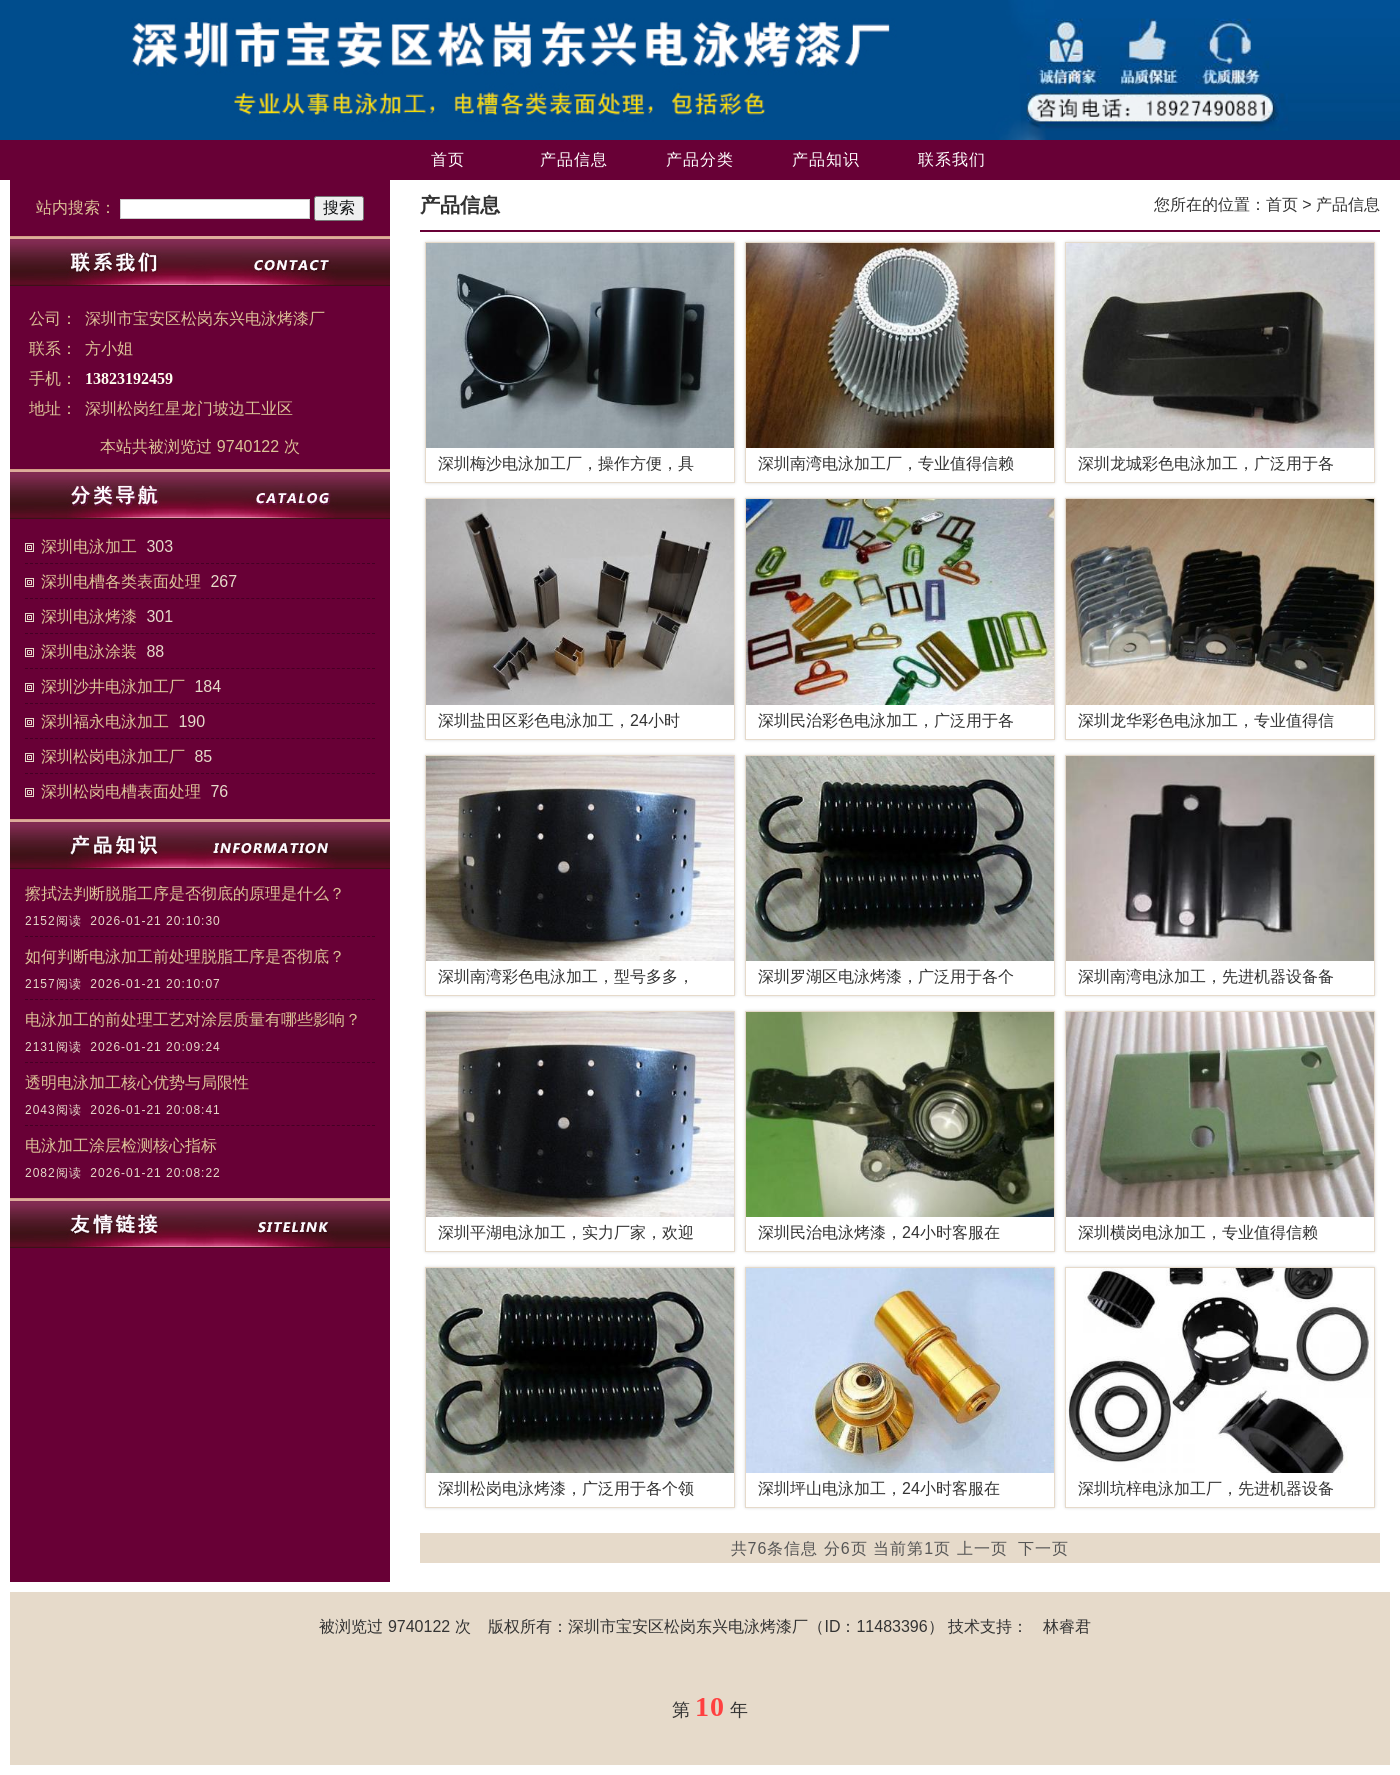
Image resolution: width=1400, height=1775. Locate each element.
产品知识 (826, 159)
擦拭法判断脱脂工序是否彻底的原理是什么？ (185, 893)
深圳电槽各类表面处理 (121, 581)
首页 (448, 159)
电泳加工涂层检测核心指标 (121, 1145)
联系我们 (952, 159)
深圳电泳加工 (89, 546)
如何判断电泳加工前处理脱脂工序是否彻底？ (185, 956)
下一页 (1043, 1548)
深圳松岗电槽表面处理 (121, 791)
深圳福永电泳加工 (105, 721)
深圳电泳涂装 (89, 651)
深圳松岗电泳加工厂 (113, 756)
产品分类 (700, 159)
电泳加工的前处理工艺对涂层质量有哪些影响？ (193, 1019)
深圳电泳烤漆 (89, 616)
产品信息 (574, 159)
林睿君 (1067, 1626)
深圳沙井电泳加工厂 (113, 686)
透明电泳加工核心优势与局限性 (137, 1082)
